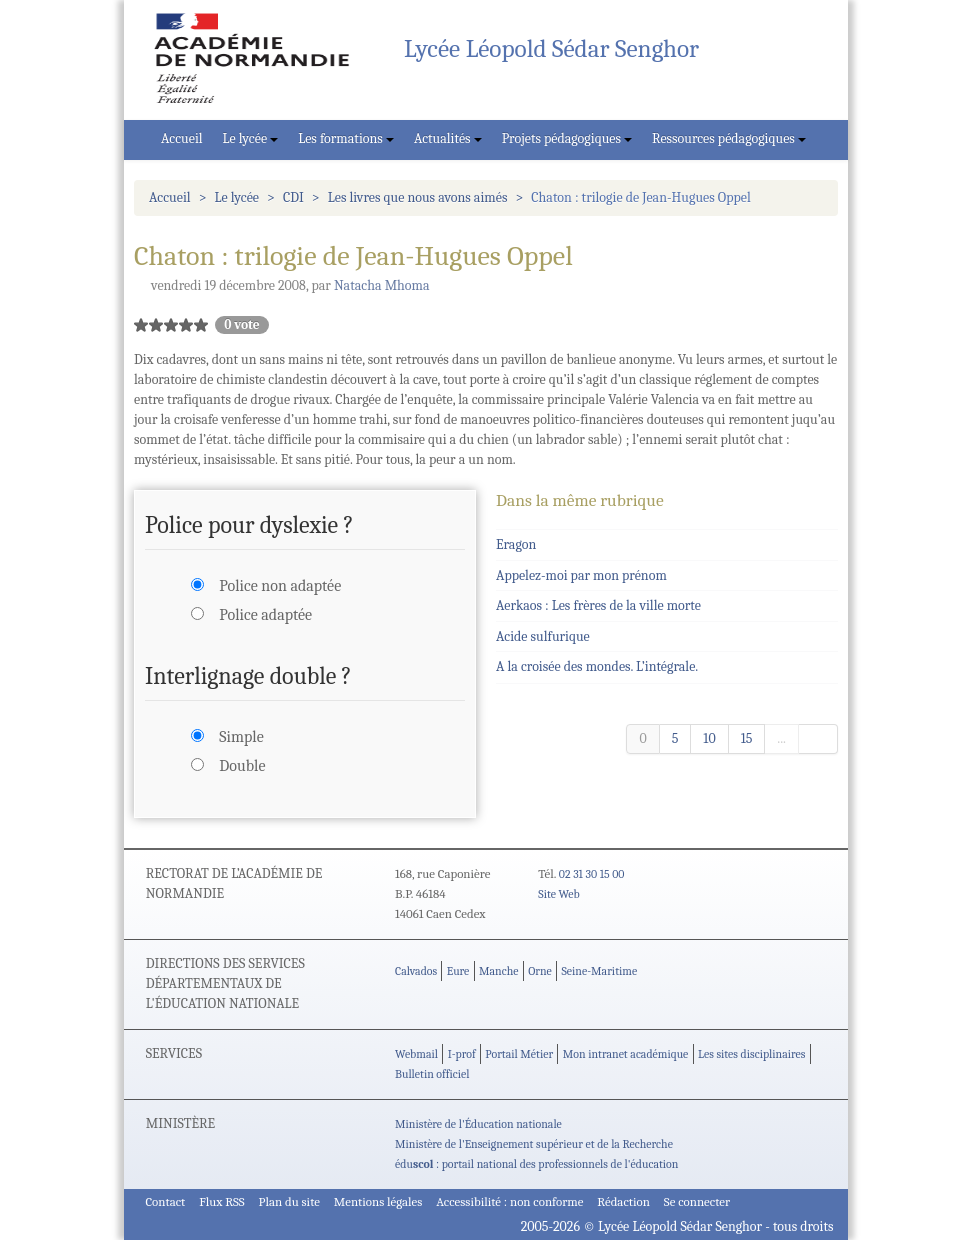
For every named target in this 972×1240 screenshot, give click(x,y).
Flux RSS (222, 1201)
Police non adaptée (280, 586)
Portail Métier (519, 1054)
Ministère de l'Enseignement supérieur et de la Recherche (534, 1144)
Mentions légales (378, 1201)
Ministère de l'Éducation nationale (478, 1124)
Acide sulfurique (543, 636)
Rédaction (623, 1201)
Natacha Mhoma (382, 285)
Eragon (516, 544)
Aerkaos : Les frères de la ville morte (598, 605)
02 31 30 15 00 (592, 874)
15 (747, 738)
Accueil (182, 138)
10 (709, 738)
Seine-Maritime (599, 971)
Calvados (416, 971)
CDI (293, 197)
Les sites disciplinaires (751, 1054)
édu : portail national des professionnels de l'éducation (536, 1164)
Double (242, 766)
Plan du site (289, 1201)
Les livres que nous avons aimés (418, 197)
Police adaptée (265, 615)
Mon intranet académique (626, 1054)
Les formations (346, 138)
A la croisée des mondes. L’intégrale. (597, 666)
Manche (498, 971)
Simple (241, 737)
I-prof (462, 1054)
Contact (165, 1201)
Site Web (558, 894)
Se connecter (697, 1201)
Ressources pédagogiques (729, 138)
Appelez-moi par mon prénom (581, 575)
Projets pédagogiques (567, 138)
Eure (458, 971)
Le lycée (251, 138)
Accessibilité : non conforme (509, 1201)
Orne (540, 971)
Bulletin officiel (432, 1074)
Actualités (448, 138)
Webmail (416, 1054)
